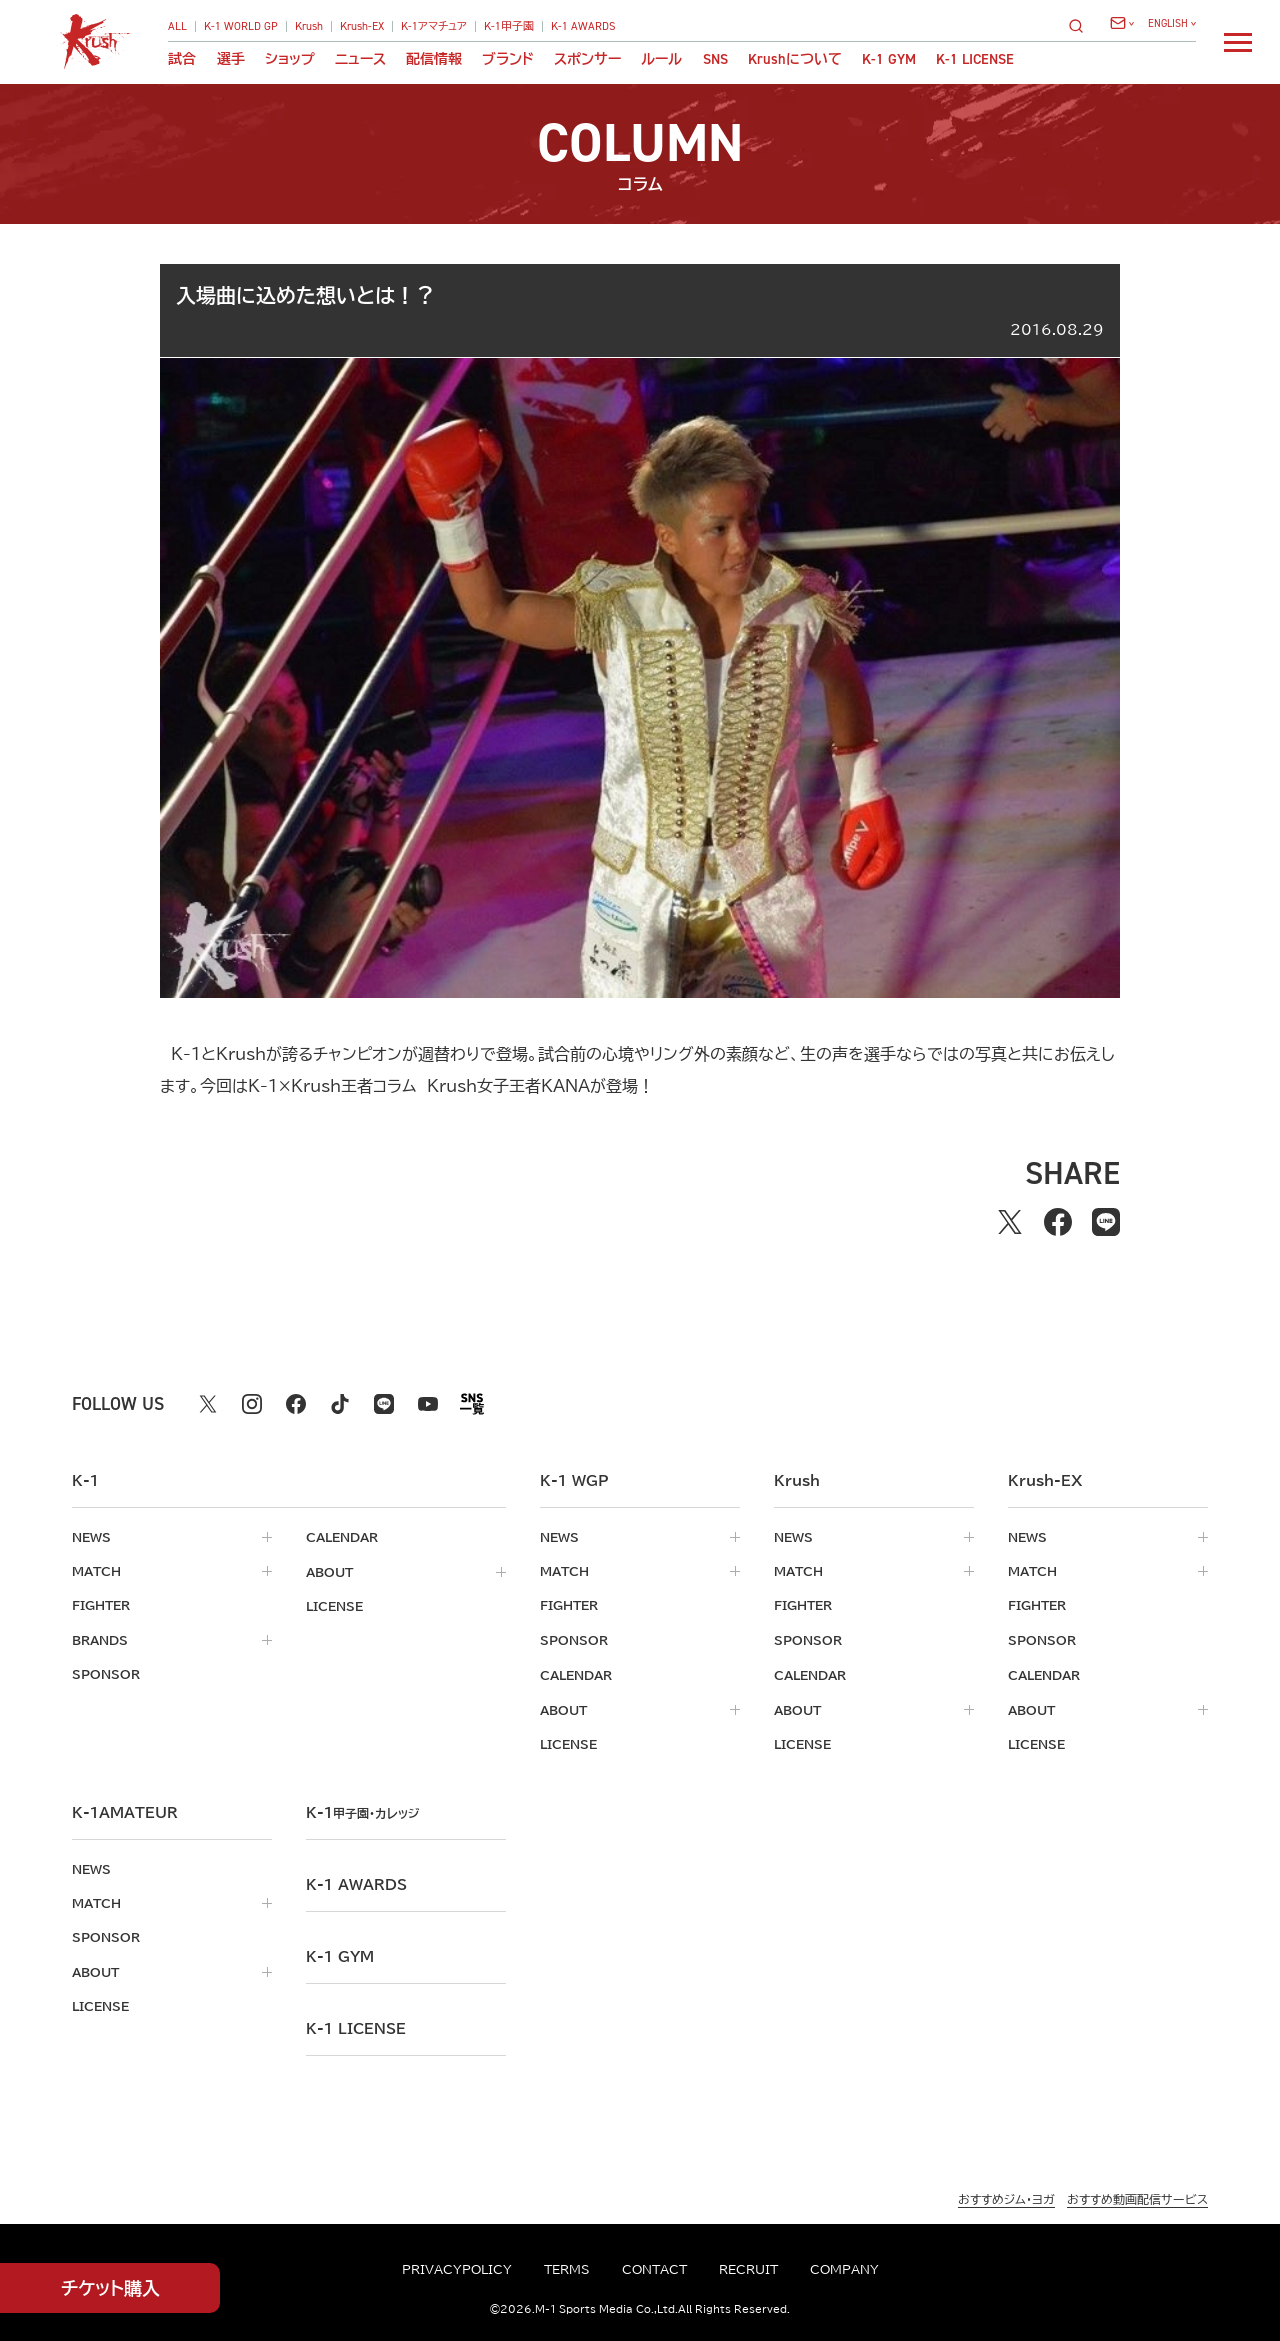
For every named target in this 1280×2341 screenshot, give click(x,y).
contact (654, 2269)
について (795, 59)
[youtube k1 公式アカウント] (428, 1404)
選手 (231, 59)
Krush (309, 26)
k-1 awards (356, 1881)
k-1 (366, 1809)
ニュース (360, 59)
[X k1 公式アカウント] (208, 1404)
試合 (182, 59)
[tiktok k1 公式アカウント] (340, 1404)
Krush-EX (362, 26)
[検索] (1082, 25)
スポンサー (587, 59)
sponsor (106, 1673)
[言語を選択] (1172, 23)
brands (100, 1639)
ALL (177, 26)
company (844, 2269)
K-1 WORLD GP (241, 26)
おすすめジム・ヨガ (1006, 2195)
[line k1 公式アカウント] (384, 1404)
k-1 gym (340, 1953)
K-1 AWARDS (583, 26)
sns (715, 59)
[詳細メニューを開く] (1238, 42)
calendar (342, 1537)
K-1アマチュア (434, 26)
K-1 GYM (889, 59)
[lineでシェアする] (1106, 1222)
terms (567, 2269)
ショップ (290, 59)
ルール (661, 59)
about (329, 1571)
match (96, 1571)
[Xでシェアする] (1010, 1222)
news (91, 1537)
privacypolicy (457, 2269)
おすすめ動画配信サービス (1137, 2195)
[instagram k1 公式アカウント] (252, 1404)
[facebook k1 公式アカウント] (296, 1404)
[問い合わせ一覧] (1122, 23)
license (334, 1605)
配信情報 (434, 59)
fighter (101, 1605)
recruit (748, 2269)
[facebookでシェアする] (1058, 1222)
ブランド (508, 59)
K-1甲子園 (509, 26)
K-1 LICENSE (975, 59)
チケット (110, 2288)
